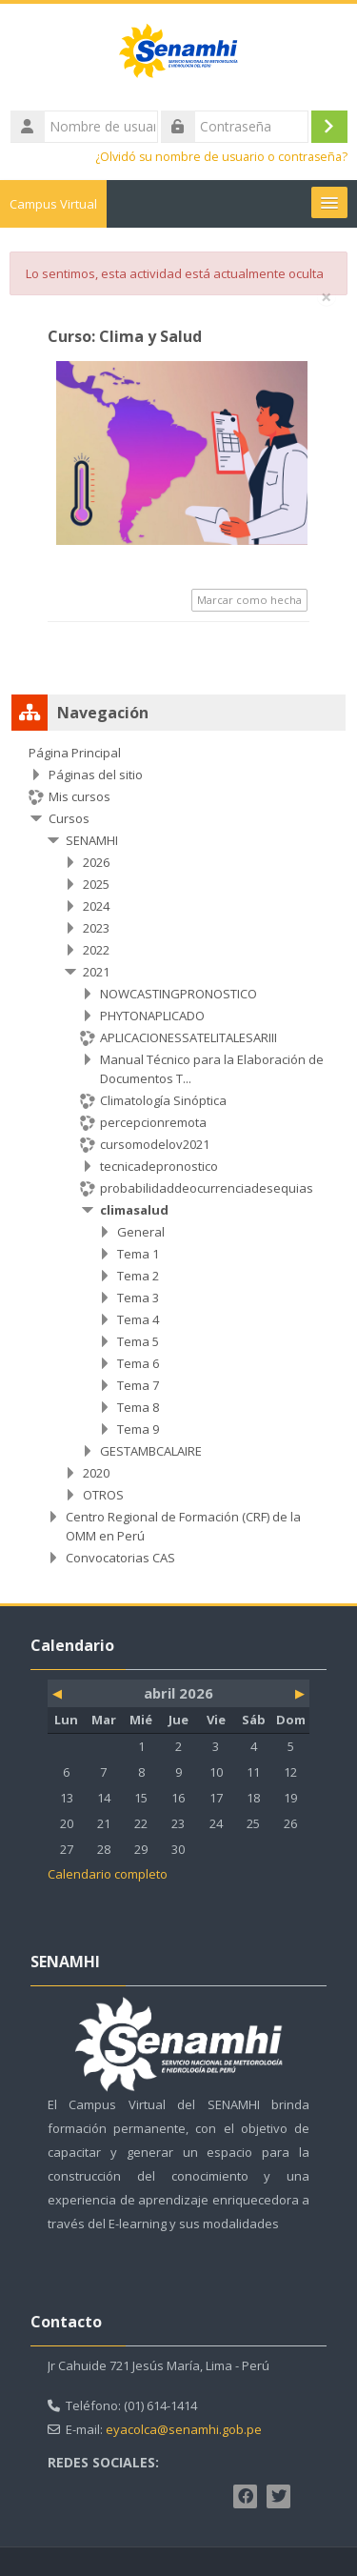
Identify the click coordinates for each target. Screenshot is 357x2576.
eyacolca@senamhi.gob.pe (184, 2429)
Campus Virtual (53, 203)
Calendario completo (108, 1873)
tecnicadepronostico (159, 1166)
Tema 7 (138, 1385)
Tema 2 (138, 1275)
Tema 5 (138, 1341)
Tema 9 (138, 1429)
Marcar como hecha (249, 600)
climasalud (134, 1209)
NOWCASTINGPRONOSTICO (178, 993)
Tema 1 (138, 1253)
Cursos (69, 818)
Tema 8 (138, 1407)
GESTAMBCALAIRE (151, 1450)
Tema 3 (138, 1297)
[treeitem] (178, 1155)
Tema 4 (138, 1319)
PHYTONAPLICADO (152, 1015)
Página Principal (75, 752)
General (141, 1231)
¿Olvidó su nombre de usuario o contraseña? (221, 157)
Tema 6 (138, 1363)
